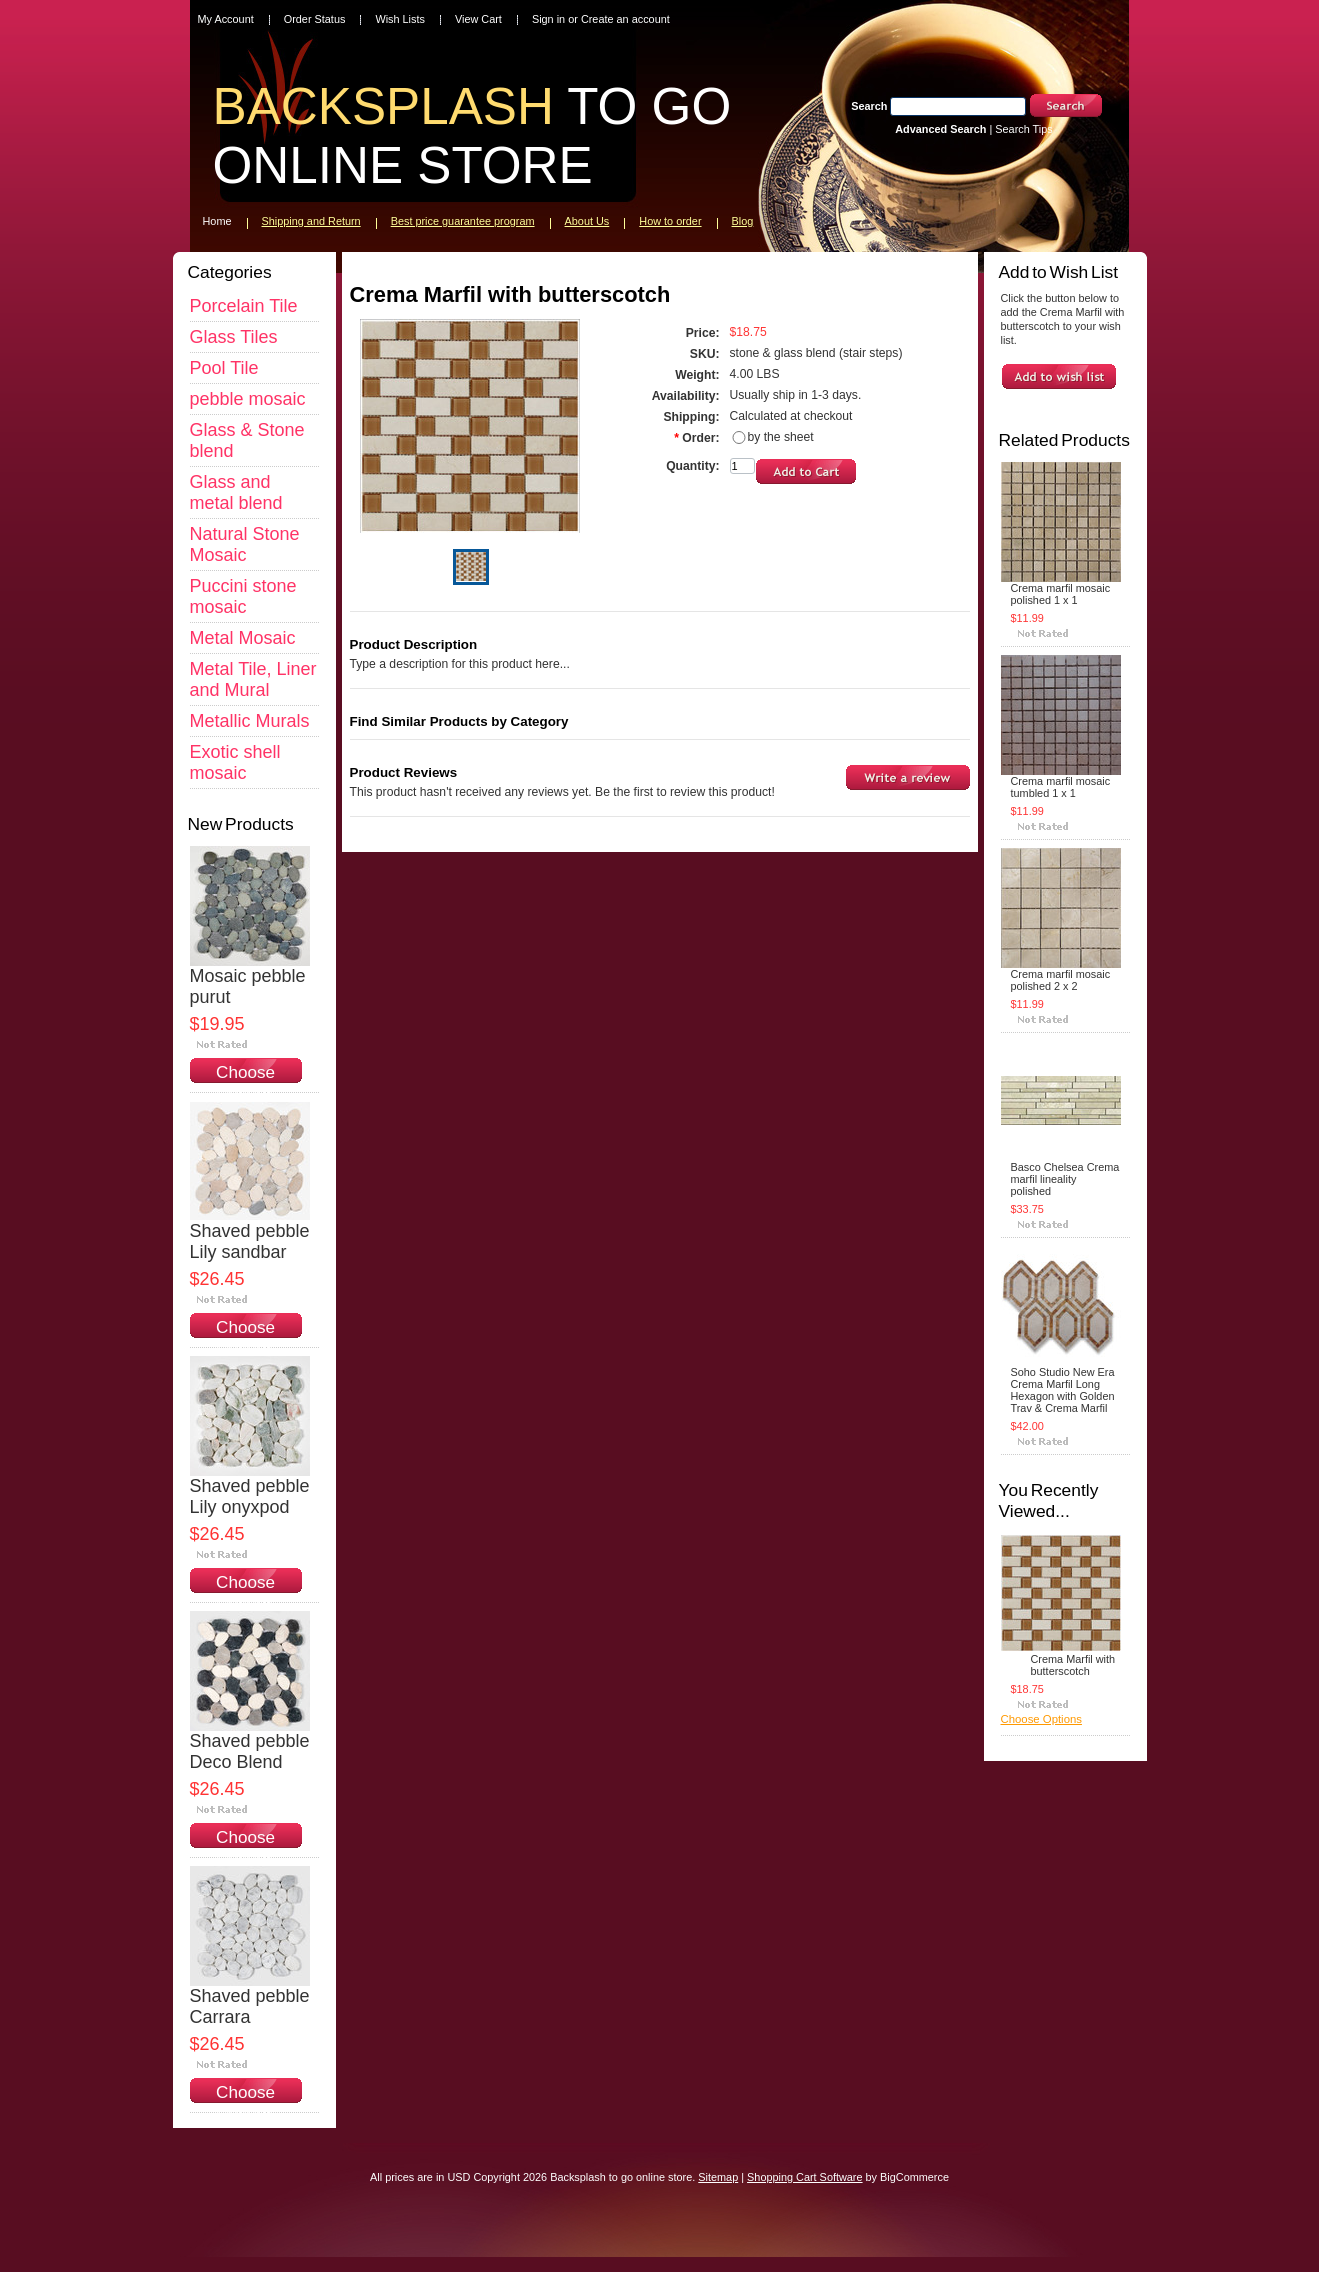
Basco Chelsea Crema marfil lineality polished (1065, 1179)
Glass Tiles (234, 337)
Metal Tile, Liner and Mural (253, 679)
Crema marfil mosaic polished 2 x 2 (1061, 980)
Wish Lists (400, 19)
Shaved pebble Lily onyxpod (250, 1496)
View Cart (478, 19)
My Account (226, 19)
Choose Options (245, 1082)
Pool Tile (224, 368)
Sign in (548, 19)
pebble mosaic (248, 399)
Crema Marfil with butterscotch (1073, 1665)
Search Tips (1023, 129)
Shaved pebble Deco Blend (250, 1751)
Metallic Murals (250, 721)
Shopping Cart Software (804, 2177)
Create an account (625, 19)
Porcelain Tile (244, 306)
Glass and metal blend (236, 492)
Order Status (315, 19)
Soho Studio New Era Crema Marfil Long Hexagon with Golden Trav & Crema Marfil (1063, 1390)
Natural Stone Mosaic (245, 544)
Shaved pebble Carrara (250, 2006)
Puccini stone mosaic (243, 596)
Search (869, 106)
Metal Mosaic (243, 638)
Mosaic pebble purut (248, 986)
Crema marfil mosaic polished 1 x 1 (1061, 594)
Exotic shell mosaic (235, 762)
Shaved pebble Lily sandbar (250, 1241)
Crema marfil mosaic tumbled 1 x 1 (1061, 787)
